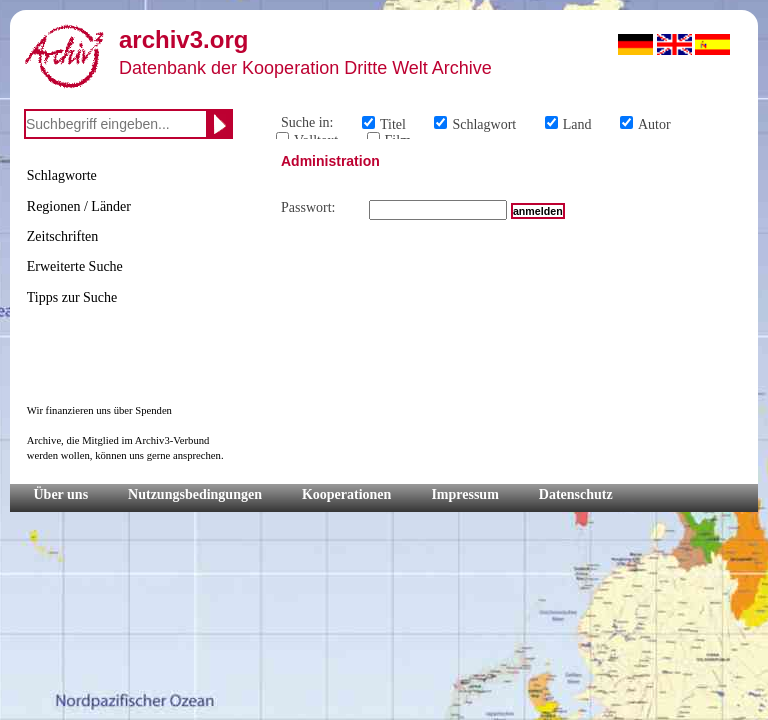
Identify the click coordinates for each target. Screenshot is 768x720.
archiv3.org (183, 39)
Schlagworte (62, 175)
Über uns (61, 494)
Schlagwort (484, 124)
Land (577, 124)
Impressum (464, 494)
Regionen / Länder (79, 206)
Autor (654, 124)
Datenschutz (576, 494)
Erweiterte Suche (75, 266)
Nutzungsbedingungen (195, 494)
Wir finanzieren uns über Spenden (99, 410)
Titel (393, 124)
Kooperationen (346, 494)
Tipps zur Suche (72, 297)
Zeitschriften (63, 236)
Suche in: (307, 122)
